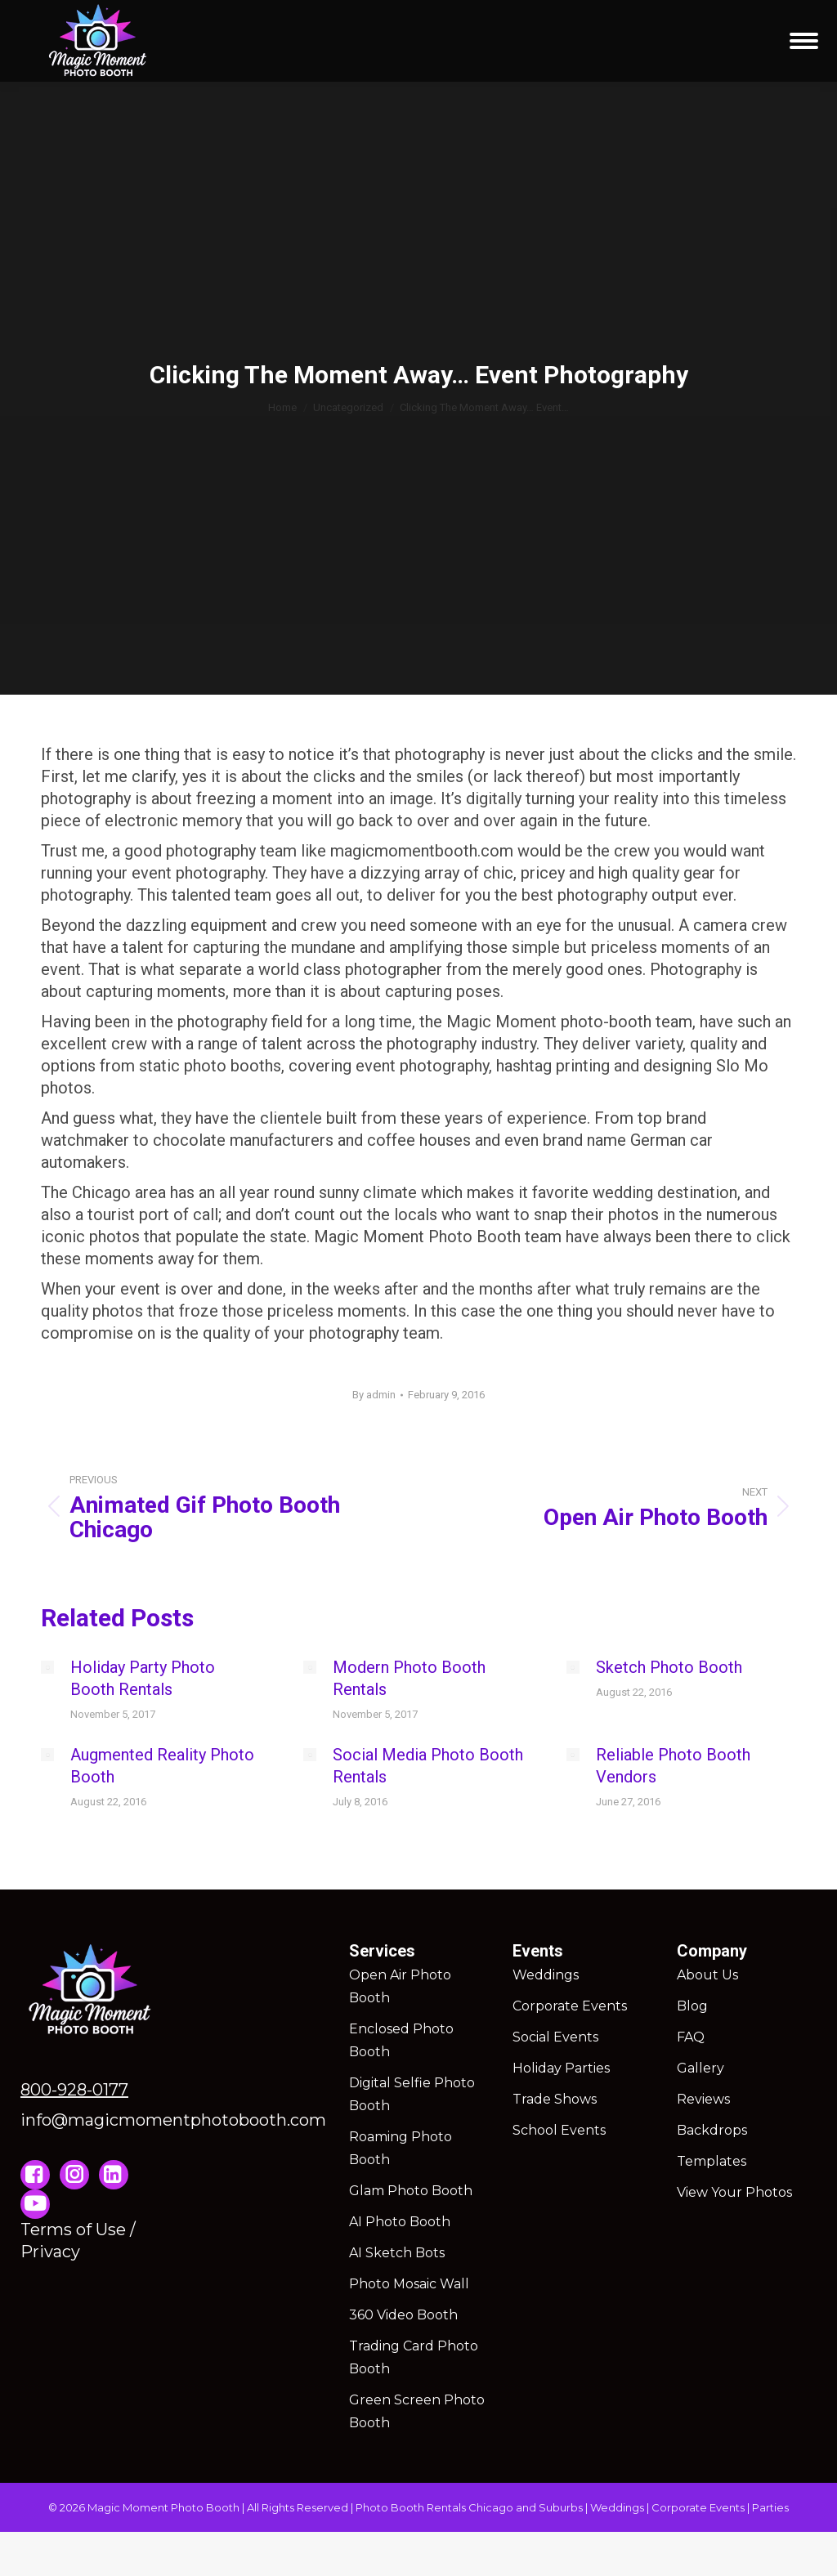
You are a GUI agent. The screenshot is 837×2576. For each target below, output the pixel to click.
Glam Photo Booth (410, 2190)
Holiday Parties (561, 2068)
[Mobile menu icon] (804, 41)
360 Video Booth (403, 2315)
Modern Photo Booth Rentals (409, 1678)
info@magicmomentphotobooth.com (173, 2120)
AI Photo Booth (399, 2221)
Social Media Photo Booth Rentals (428, 1766)
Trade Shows (554, 2099)
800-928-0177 (74, 2090)
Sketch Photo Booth (669, 1667)
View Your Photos (734, 2192)
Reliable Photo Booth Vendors (673, 1766)
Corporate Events (569, 2006)
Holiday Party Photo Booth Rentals (142, 1678)
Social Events (555, 2037)
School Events (559, 2130)
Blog (692, 2006)
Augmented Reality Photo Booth (162, 1766)
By (374, 1395)
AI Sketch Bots (397, 2253)
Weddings (545, 1975)
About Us (707, 1975)
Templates (711, 2161)
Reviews (703, 2099)
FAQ (691, 2037)
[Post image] (47, 1667)
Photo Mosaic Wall (409, 2284)
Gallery (700, 2068)
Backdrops (712, 2130)
